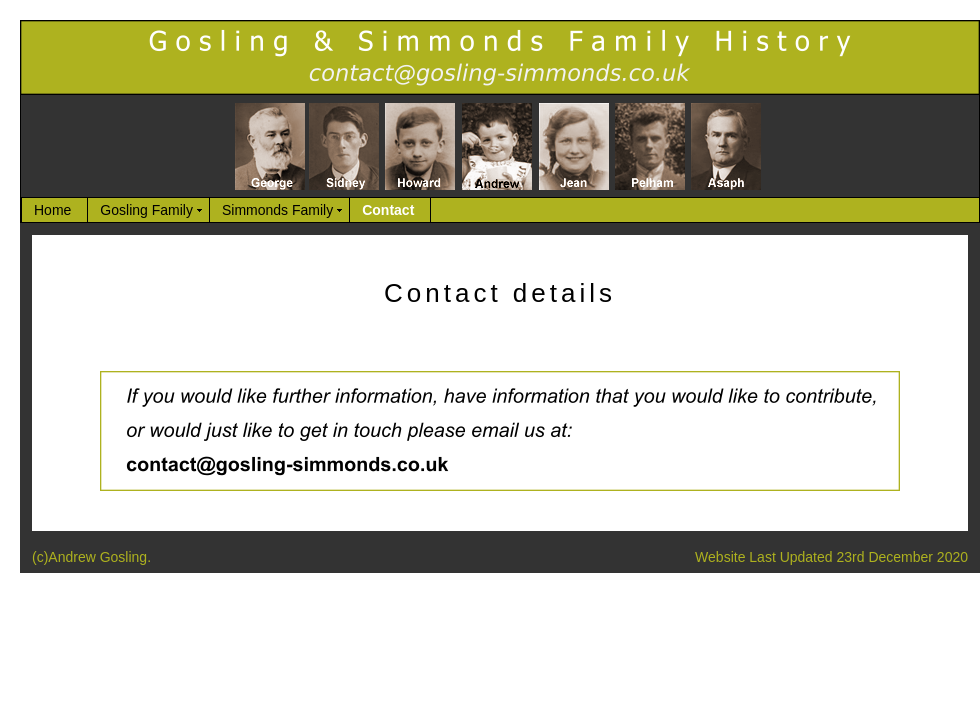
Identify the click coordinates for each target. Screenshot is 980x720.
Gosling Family (146, 210)
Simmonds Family (277, 210)
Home (52, 210)
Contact (388, 210)
